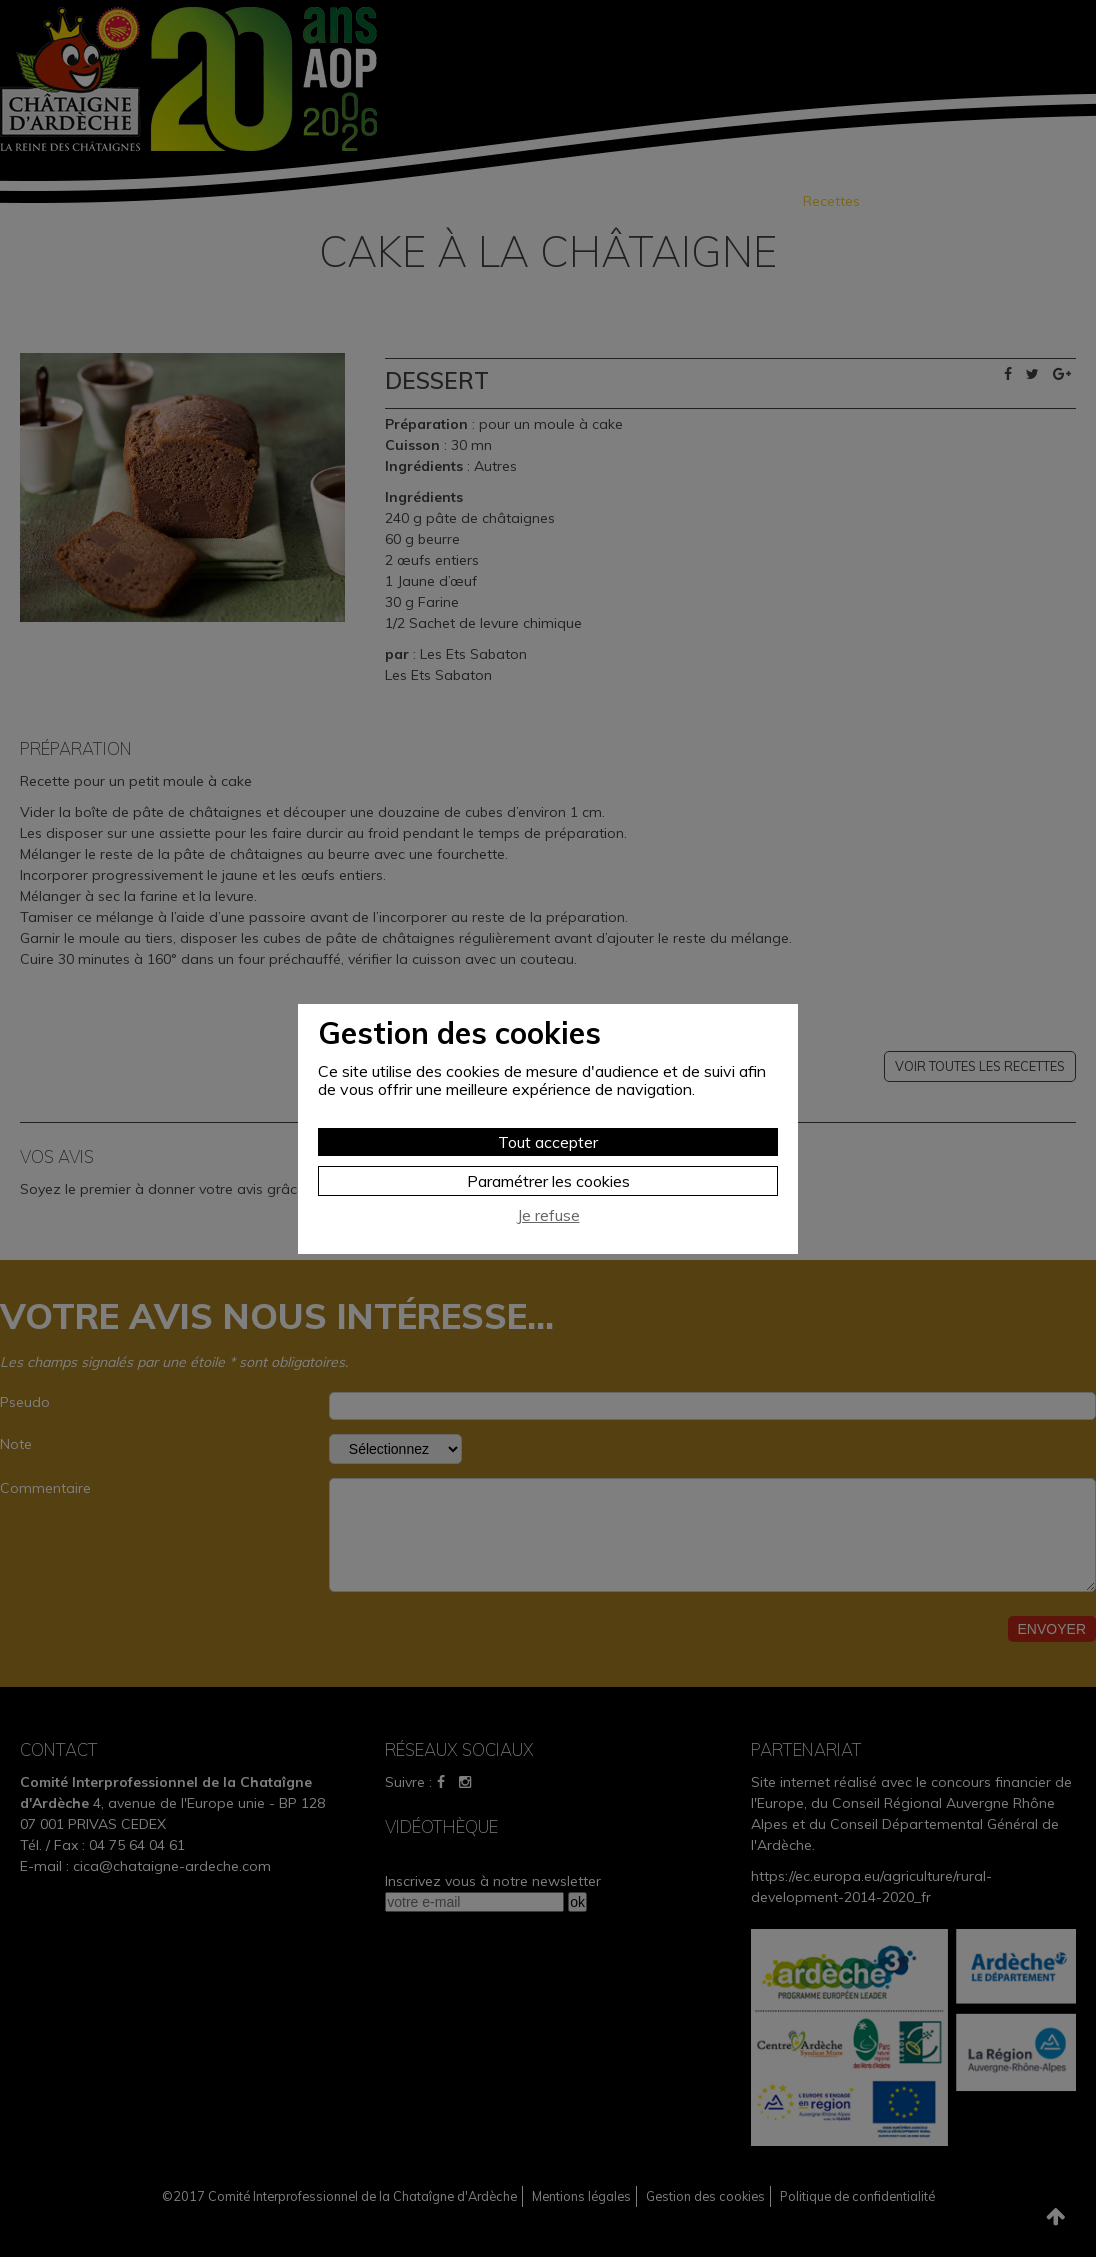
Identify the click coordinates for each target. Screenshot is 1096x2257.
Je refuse (548, 1215)
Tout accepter (548, 1142)
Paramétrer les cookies (548, 1181)
